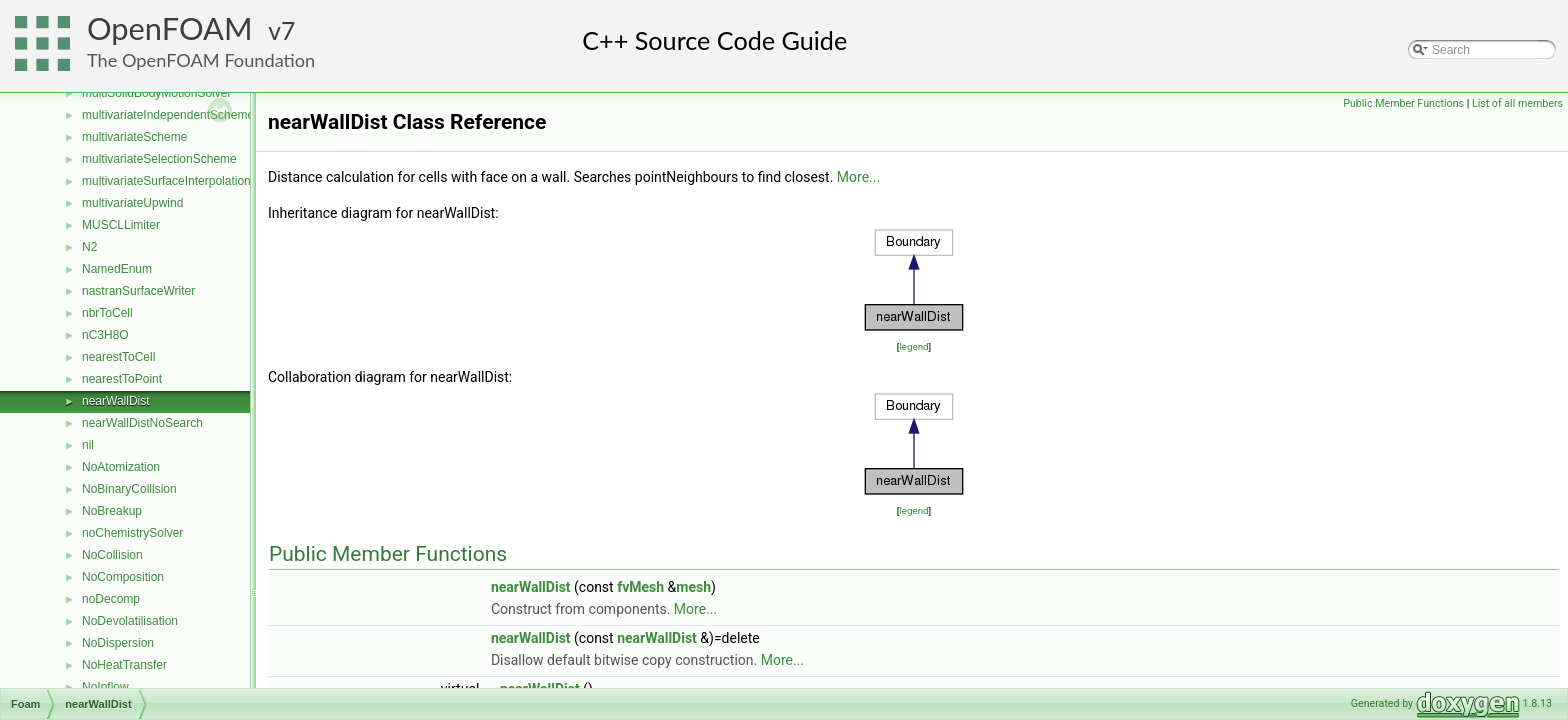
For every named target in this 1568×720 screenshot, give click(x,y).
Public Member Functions (1403, 103)
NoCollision (112, 555)
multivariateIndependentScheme (168, 115)
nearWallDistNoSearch (142, 423)
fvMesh (640, 587)
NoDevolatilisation (130, 621)
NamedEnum (117, 269)
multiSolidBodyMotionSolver (156, 93)
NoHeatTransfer (124, 665)
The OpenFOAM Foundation (201, 60)
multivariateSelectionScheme (159, 159)
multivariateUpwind (132, 203)
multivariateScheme (134, 137)
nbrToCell (107, 313)
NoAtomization (121, 467)
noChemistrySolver (132, 533)
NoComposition (123, 577)
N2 (89, 247)
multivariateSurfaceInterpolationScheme (188, 181)
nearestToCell (118, 357)
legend (913, 346)
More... (858, 177)
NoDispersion (118, 643)
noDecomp (111, 599)
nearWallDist (116, 401)
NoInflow (105, 687)
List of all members (1517, 103)
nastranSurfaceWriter (138, 291)
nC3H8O (105, 335)
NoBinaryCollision (129, 489)
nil (88, 445)
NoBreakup (112, 511)
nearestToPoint (122, 379)
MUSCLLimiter (121, 225)
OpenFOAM (170, 28)
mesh (693, 587)
